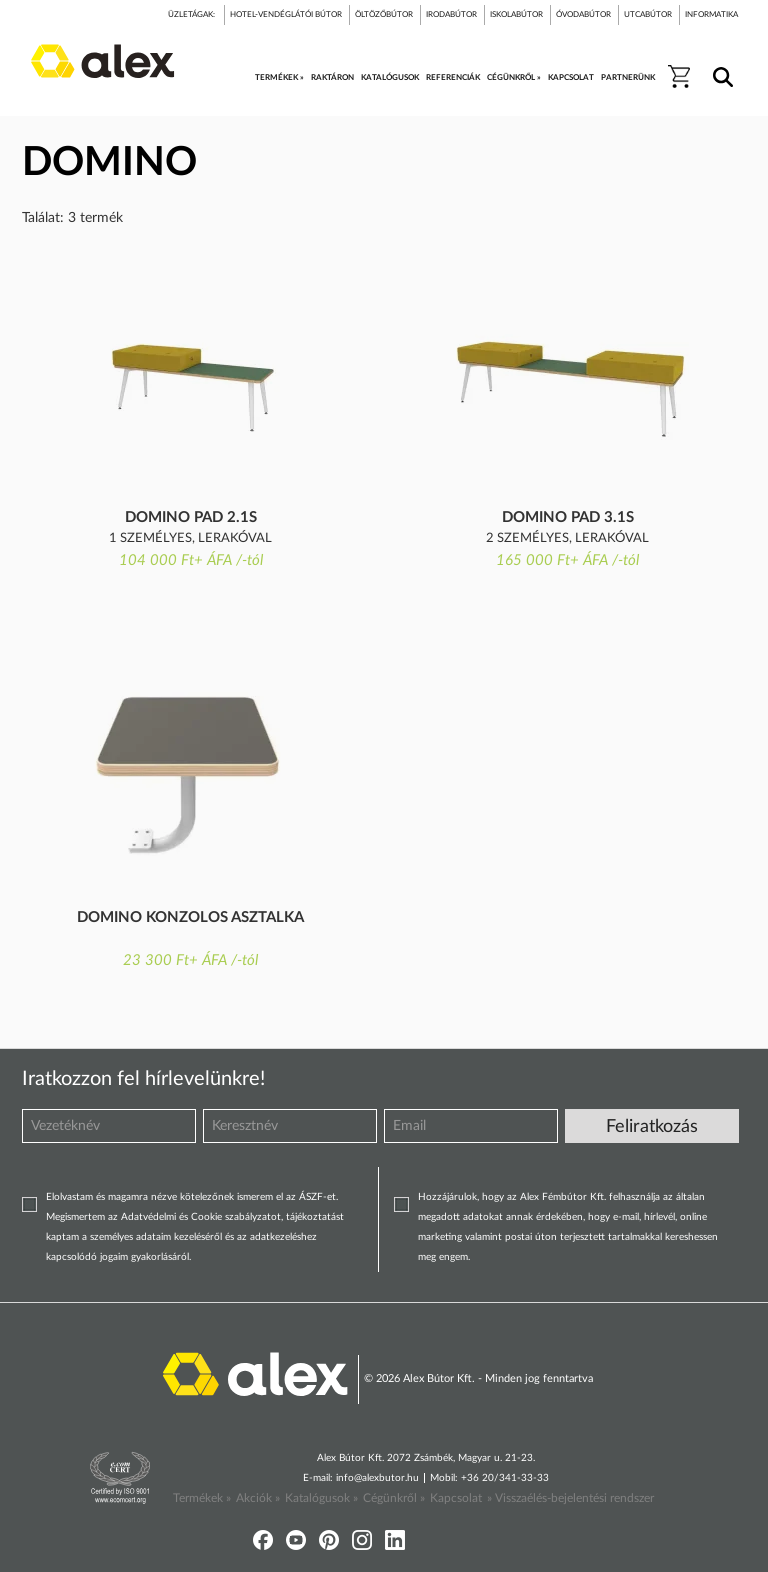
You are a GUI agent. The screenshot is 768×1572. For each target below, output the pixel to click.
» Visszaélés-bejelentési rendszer (570, 1498)
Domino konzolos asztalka (190, 917)
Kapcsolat (456, 1498)
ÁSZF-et (317, 1197)
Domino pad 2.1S (191, 517)
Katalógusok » (321, 1498)
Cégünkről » (394, 1498)
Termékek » (202, 1498)
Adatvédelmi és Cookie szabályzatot (201, 1217)
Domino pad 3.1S (568, 517)
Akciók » (258, 1498)
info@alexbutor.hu (377, 1478)
